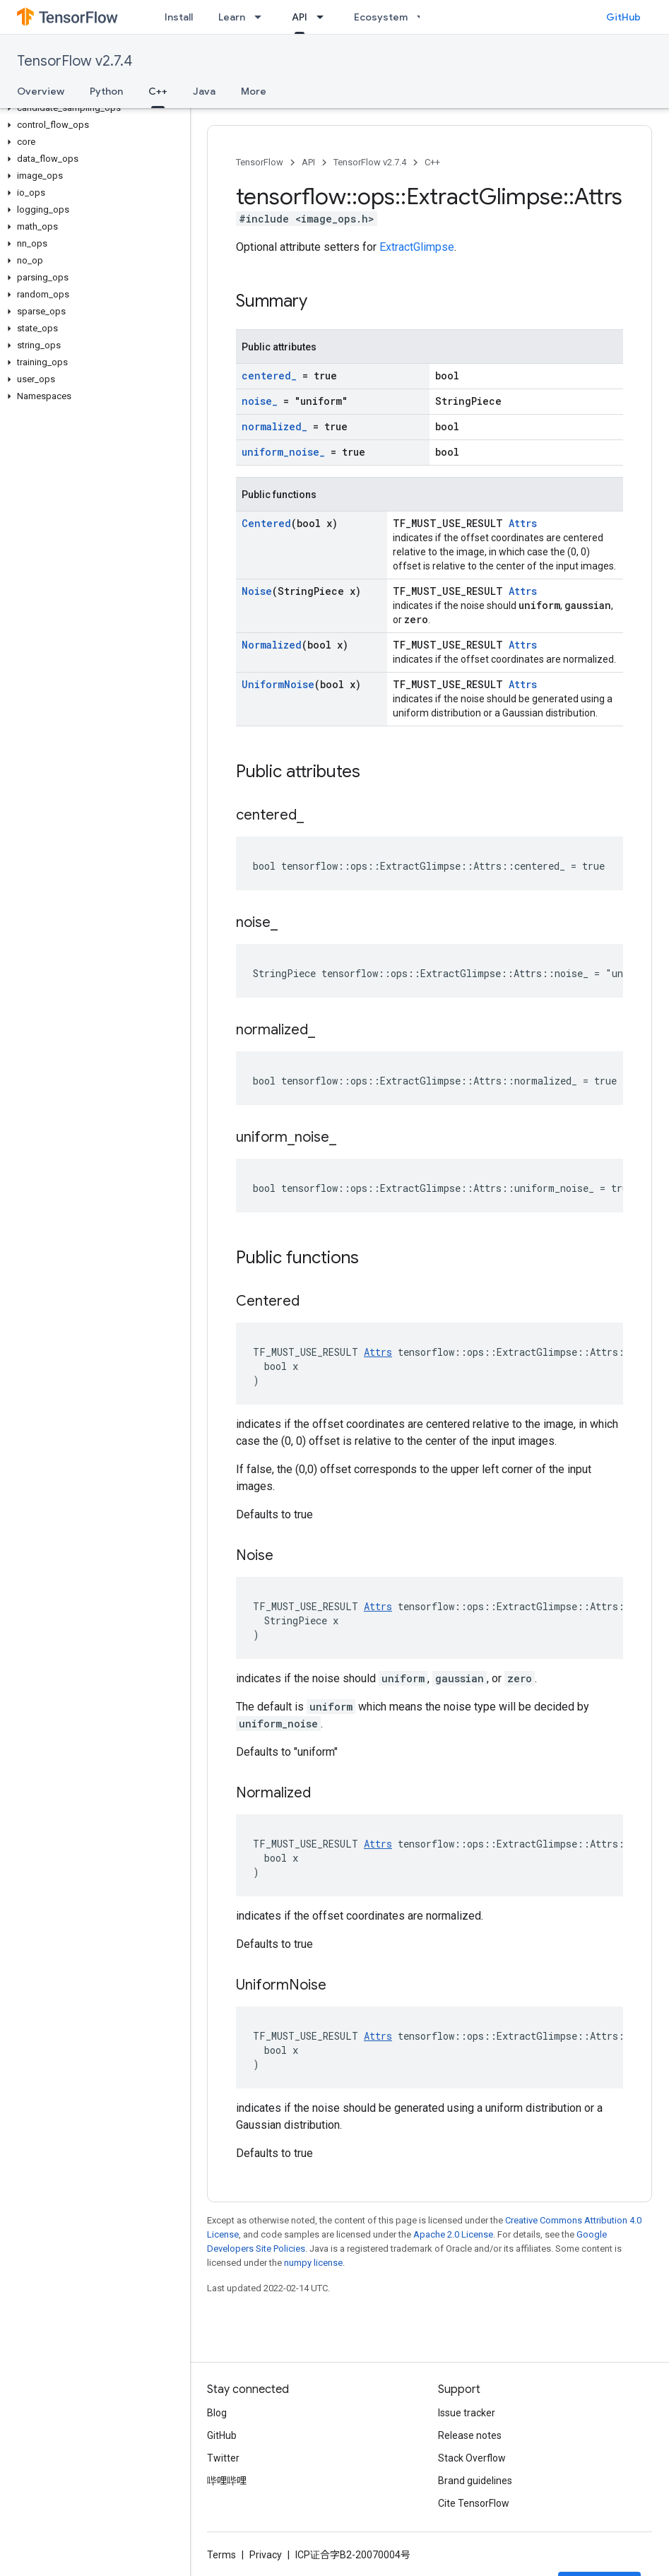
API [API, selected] (299, 17)
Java (204, 91)
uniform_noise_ (283, 452)
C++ (432, 162)
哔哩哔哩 (227, 2480)
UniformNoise (278, 684)
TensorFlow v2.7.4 (74, 61)
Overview (40, 91)
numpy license (313, 2262)
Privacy (265, 2554)
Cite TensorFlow (473, 2503)
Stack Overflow (472, 2458)
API (308, 162)
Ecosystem (381, 17)
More (253, 91)
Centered (266, 523)
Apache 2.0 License (453, 2234)
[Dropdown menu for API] (324, 17)
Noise (257, 591)
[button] (92, 108)
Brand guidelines (475, 2480)
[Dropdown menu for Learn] (262, 17)
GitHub (623, 17)
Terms (221, 2554)
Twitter (223, 2458)
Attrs (523, 523)
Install (179, 17)
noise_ (260, 401)
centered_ (269, 375)
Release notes (470, 2435)
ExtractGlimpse (416, 247)
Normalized (272, 644)
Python (106, 91)
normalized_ (274, 426)
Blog (217, 2412)
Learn (231, 17)
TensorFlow (259, 162)
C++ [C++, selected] (157, 91)
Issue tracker (466, 2412)
